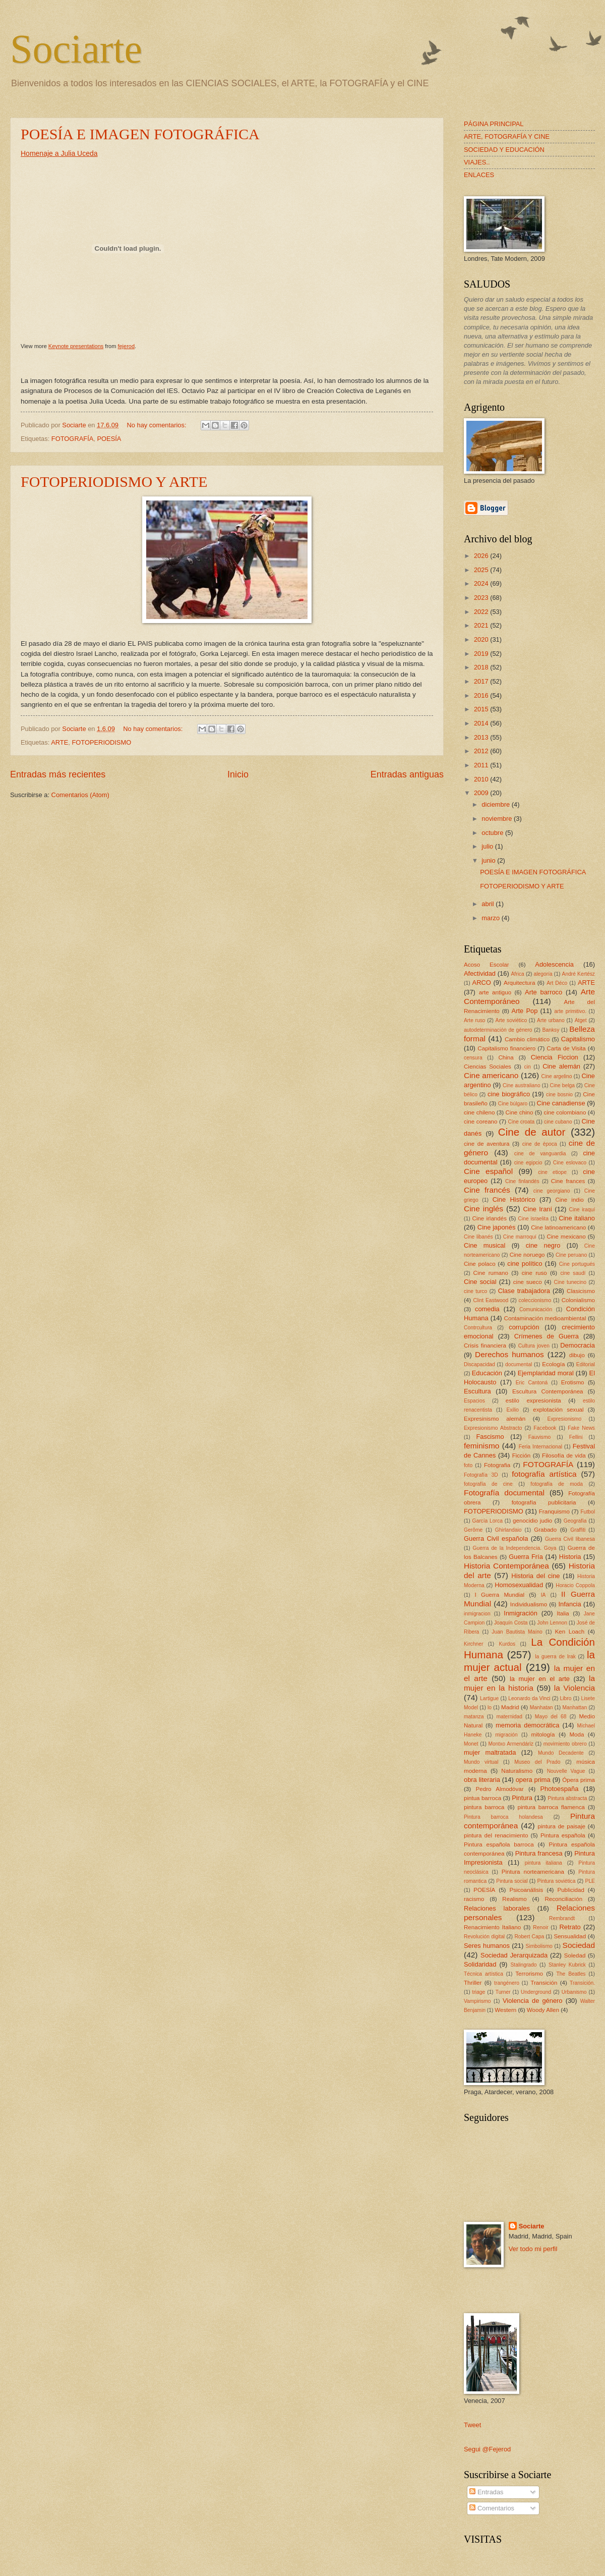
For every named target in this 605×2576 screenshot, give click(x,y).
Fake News (581, 1428)
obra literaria (482, 1779)
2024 (482, 583)
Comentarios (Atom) (80, 795)
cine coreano (481, 1121)
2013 (482, 737)
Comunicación (535, 1309)
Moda (576, 1734)
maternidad (509, 1716)
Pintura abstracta (567, 1798)
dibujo (577, 1355)
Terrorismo (529, 1974)
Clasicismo (581, 1291)
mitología (543, 1734)
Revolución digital (484, 1936)
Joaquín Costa (511, 1623)
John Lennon (552, 1623)
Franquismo (554, 1511)
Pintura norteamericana (533, 1872)
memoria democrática (527, 1725)
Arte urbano (551, 1020)
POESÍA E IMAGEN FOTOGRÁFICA (140, 134)
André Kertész (578, 974)
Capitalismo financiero (506, 1048)
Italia (563, 1613)
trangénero (506, 1983)
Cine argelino (556, 1076)
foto (468, 1465)
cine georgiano (551, 1191)
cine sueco (527, 1282)
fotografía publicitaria (544, 1502)
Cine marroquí (519, 1237)
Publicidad (570, 1890)
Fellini (576, 1437)
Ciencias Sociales (487, 1066)
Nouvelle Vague (566, 1771)
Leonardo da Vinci (529, 1698)
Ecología (553, 1364)
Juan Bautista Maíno (517, 1632)
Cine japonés (496, 1227)
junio (489, 860)
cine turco (475, 1291)
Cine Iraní (538, 1209)
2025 (482, 570)
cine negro (543, 1245)
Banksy (551, 1030)
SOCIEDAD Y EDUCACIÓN (504, 149)
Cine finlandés (522, 1181)
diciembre (496, 804)
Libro (566, 1698)
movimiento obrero (565, 1744)
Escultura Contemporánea (547, 1391)
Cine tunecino (570, 1282)
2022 (482, 611)
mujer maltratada (490, 1752)
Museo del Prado (537, 1762)
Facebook (544, 1428)
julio (488, 846)
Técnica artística (483, 1974)
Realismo (514, 1899)
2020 (482, 639)
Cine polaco (480, 1264)
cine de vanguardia (540, 1153)
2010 (482, 779)
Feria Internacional (540, 1446)
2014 (482, 723)
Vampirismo (477, 2001)
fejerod (126, 346)
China (505, 1057)
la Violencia (574, 1688)
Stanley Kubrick (567, 1965)
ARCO (481, 982)
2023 (482, 597)
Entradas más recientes (57, 774)
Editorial (585, 1364)
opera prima (533, 1779)
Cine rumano (490, 1273)
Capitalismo (578, 1039)
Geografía (575, 1521)
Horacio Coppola (575, 1585)
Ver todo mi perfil (533, 2249)
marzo (491, 918)
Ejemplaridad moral (546, 1373)
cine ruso (534, 1273)
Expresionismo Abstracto (493, 1428)
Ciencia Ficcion (554, 1057)
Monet (471, 1744)
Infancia (570, 1604)
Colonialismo (578, 1300)
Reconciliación (563, 1899)
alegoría (543, 974)
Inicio (238, 774)
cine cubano (558, 1122)
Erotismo (572, 1382)
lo (490, 1707)
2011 (482, 765)
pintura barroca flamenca (551, 1807)
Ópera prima (578, 1780)
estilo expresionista (533, 1400)
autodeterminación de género (498, 1030)
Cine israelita (533, 1218)
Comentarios (491, 2508)
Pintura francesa (539, 1853)
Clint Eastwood (490, 1300)
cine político (524, 1263)
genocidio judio (532, 1521)
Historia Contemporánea (506, 1565)
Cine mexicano (566, 1237)
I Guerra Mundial (499, 1595)
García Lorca (487, 1521)
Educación (487, 1373)
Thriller (472, 1983)
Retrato (570, 1927)
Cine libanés (478, 1237)
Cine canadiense (561, 1103)
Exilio (512, 1410)
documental (518, 1364)
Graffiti (577, 1530)
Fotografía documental (504, 1492)
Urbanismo (574, 1992)
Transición (543, 1983)
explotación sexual (558, 1410)
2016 (482, 695)
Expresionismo (565, 1419)
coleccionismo (535, 1300)
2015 (482, 709)
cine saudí (572, 1273)
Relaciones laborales (497, 1908)
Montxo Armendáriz (510, 1744)
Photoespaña (559, 1789)
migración (506, 1735)
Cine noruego (527, 1255)
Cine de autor (531, 1132)
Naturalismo (516, 1771)
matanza (474, 1716)
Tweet (472, 2425)
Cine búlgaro (512, 1103)
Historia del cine (535, 1576)
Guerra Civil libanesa (570, 1539)
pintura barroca (484, 1807)
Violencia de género (533, 2000)
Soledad (575, 1955)
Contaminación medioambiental (545, 1318)
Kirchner (473, 1644)
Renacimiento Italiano (492, 1927)
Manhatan (541, 1707)
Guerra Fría (526, 1556)
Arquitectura (519, 983)
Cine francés (487, 1190)
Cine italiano (577, 1218)
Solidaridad (480, 1964)
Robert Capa (529, 1936)
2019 (482, 653)
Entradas (486, 2492)
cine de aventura (486, 1144)
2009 (482, 793)
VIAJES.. (477, 162)
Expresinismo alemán (494, 1419)
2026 (482, 555)
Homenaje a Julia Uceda (59, 153)
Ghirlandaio (508, 1530)
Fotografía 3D (481, 1475)
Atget (581, 1020)
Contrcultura (478, 1327)
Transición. (582, 1983)
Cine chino (519, 1112)
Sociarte (76, 49)
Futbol (587, 1512)
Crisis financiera (485, 1345)
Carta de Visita (566, 1048)
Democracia (577, 1345)
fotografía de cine (488, 1484)
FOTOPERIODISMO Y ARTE (114, 481)
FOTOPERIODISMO (101, 742)
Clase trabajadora (524, 1291)
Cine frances (568, 1181)
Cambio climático (527, 1039)
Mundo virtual (481, 1762)
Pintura (522, 1798)
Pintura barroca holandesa (503, 1817)
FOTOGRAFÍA (72, 438)
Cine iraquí (582, 1209)
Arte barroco (543, 992)
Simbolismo (539, 1946)
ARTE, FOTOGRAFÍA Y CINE (507, 136)
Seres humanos (487, 1945)
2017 (482, 681)
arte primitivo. (570, 1011)
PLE (590, 1881)
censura (473, 1057)
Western (505, 2010)
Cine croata (521, 1122)
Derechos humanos (509, 1354)
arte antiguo (495, 992)
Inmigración (520, 1613)
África (517, 974)
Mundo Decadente (561, 1753)
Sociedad (579, 1945)
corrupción (524, 1327)
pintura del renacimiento (496, 1835)
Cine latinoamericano (558, 1227)
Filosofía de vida (563, 1455)
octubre (493, 832)
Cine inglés (483, 1208)
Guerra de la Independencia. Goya (514, 1548)
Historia (570, 1556)
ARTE (59, 742)
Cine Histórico (514, 1199)
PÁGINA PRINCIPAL (494, 124)
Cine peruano (571, 1255)
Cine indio (569, 1200)
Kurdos (507, 1644)
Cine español (488, 1171)
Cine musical (484, 1245)
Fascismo (490, 1436)
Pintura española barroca (499, 1844)
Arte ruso (475, 1020)
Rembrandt (562, 1918)
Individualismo (528, 1604)
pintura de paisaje (561, 1826)
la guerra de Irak (555, 1656)
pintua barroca (482, 1798)
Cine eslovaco (569, 1162)
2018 (482, 667)
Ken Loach (570, 1632)
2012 (482, 751)
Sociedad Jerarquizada (514, 1955)
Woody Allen (543, 2010)
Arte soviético (511, 1020)
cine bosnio (559, 1094)
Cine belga (562, 1085)
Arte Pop (525, 1011)
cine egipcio (528, 1162)
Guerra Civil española (496, 1538)
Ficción (521, 1455)
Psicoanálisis (526, 1890)
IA (543, 1595)
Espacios (474, 1401)
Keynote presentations (75, 346)
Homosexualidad (519, 1585)
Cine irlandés (489, 1218)
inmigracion (477, 1613)
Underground (536, 1992)
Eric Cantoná (532, 1382)
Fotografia (497, 1465)
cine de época (539, 1144)
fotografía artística (544, 1474)
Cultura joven (534, 1346)
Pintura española (562, 1835)
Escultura (477, 1391)
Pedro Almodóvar (500, 1789)
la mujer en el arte (540, 1679)
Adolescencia (554, 964)
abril (488, 904)
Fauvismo (539, 1437)
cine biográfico (509, 1094)
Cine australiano (521, 1085)
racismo (474, 1899)
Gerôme (473, 1530)
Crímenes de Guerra (546, 1336)
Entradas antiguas (407, 774)
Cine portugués (577, 1264)
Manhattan (575, 1707)
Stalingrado (523, 1965)
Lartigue (489, 1698)
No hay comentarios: (157, 425)
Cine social (480, 1281)
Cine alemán (561, 1066)
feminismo (481, 1445)
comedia (487, 1309)
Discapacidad (479, 1364)
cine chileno (479, 1112)
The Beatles (571, 1974)
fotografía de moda (556, 1484)
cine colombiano (564, 1112)
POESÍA (109, 438)
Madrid (510, 1707)
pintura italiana (543, 1863)
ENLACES (479, 175)
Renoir (540, 1927)
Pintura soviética (556, 1881)
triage (479, 1992)
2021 (482, 625)
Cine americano (491, 1075)
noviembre (497, 818)
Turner (503, 1992)
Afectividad (480, 973)
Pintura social (511, 1881)
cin (527, 1067)
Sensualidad (570, 1936)
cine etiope (552, 1172)
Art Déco (557, 983)
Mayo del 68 (551, 1716)
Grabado (545, 1530)
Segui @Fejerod (487, 2449)
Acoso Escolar (486, 965)
